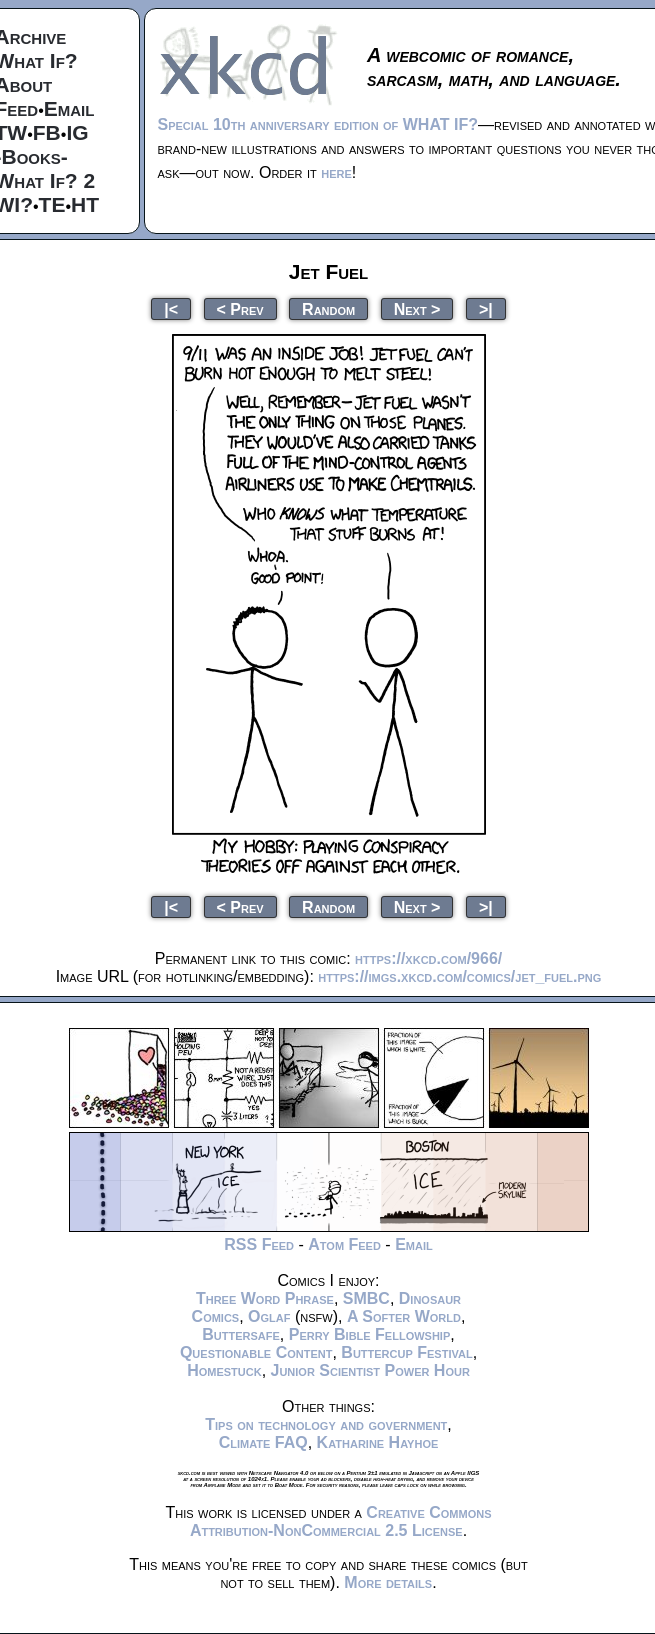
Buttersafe (241, 1334)
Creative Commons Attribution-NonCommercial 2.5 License (341, 1521)
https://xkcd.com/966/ (428, 958)
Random (328, 308)
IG (77, 132)
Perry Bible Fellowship (370, 1334)
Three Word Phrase (265, 1298)
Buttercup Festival (406, 1352)
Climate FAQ (263, 1442)
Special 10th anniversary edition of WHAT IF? (318, 124)
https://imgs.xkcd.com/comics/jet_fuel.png (459, 976)
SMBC (366, 1298)
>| (486, 308)
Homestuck (224, 1370)
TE (52, 204)
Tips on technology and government (326, 1424)
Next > (417, 308)
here (336, 172)
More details (388, 1582)
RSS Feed (259, 1244)
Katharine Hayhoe (378, 1442)
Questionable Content (256, 1352)
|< (171, 308)
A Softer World (404, 1316)
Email (69, 108)
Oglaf (269, 1316)
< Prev (240, 308)
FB (47, 132)
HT (85, 204)
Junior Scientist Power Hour (370, 1370)
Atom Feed (344, 1244)
